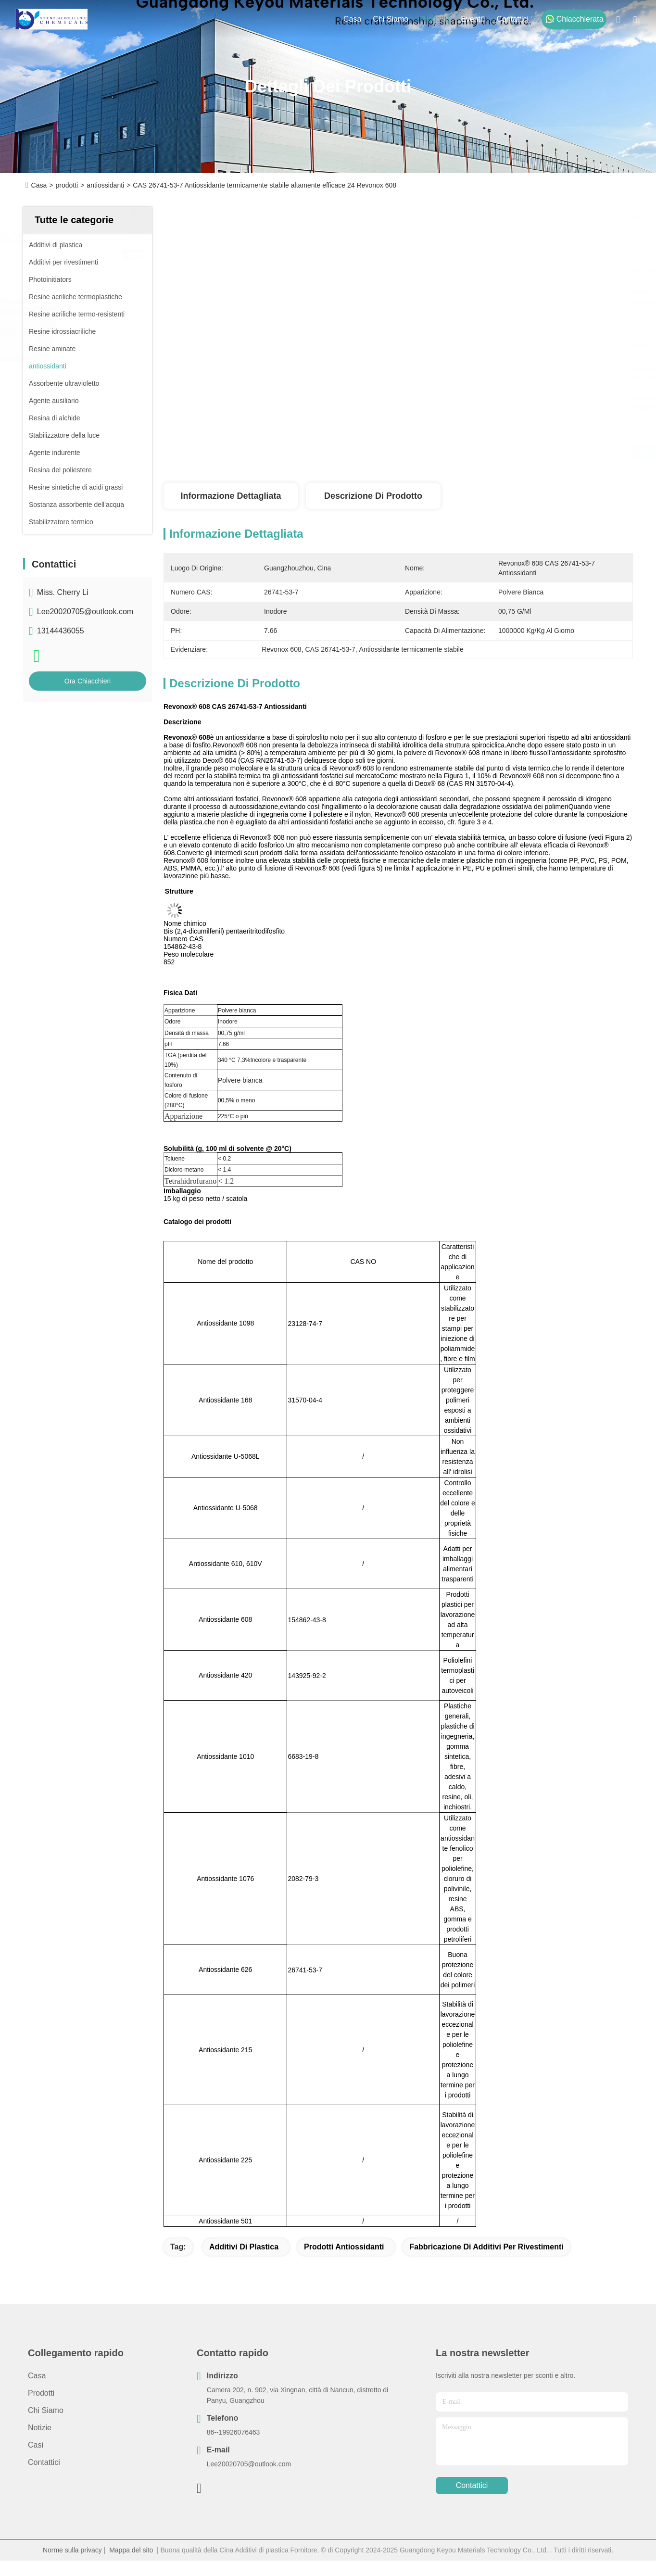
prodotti (434, 19)
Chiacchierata (574, 19)
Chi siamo (390, 19)
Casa (352, 19)
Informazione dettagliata (230, 496)
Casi (35, 2445)
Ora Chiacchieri (87, 681)
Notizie (39, 2428)
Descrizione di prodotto (373, 496)
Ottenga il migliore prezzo (497, 451)
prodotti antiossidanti (344, 2247)
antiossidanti (105, 185)
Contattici (512, 19)
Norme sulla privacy (72, 2550)
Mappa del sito (131, 2550)
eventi (473, 19)
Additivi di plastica (243, 2247)
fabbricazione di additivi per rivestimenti (486, 2247)
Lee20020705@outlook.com (85, 611)
